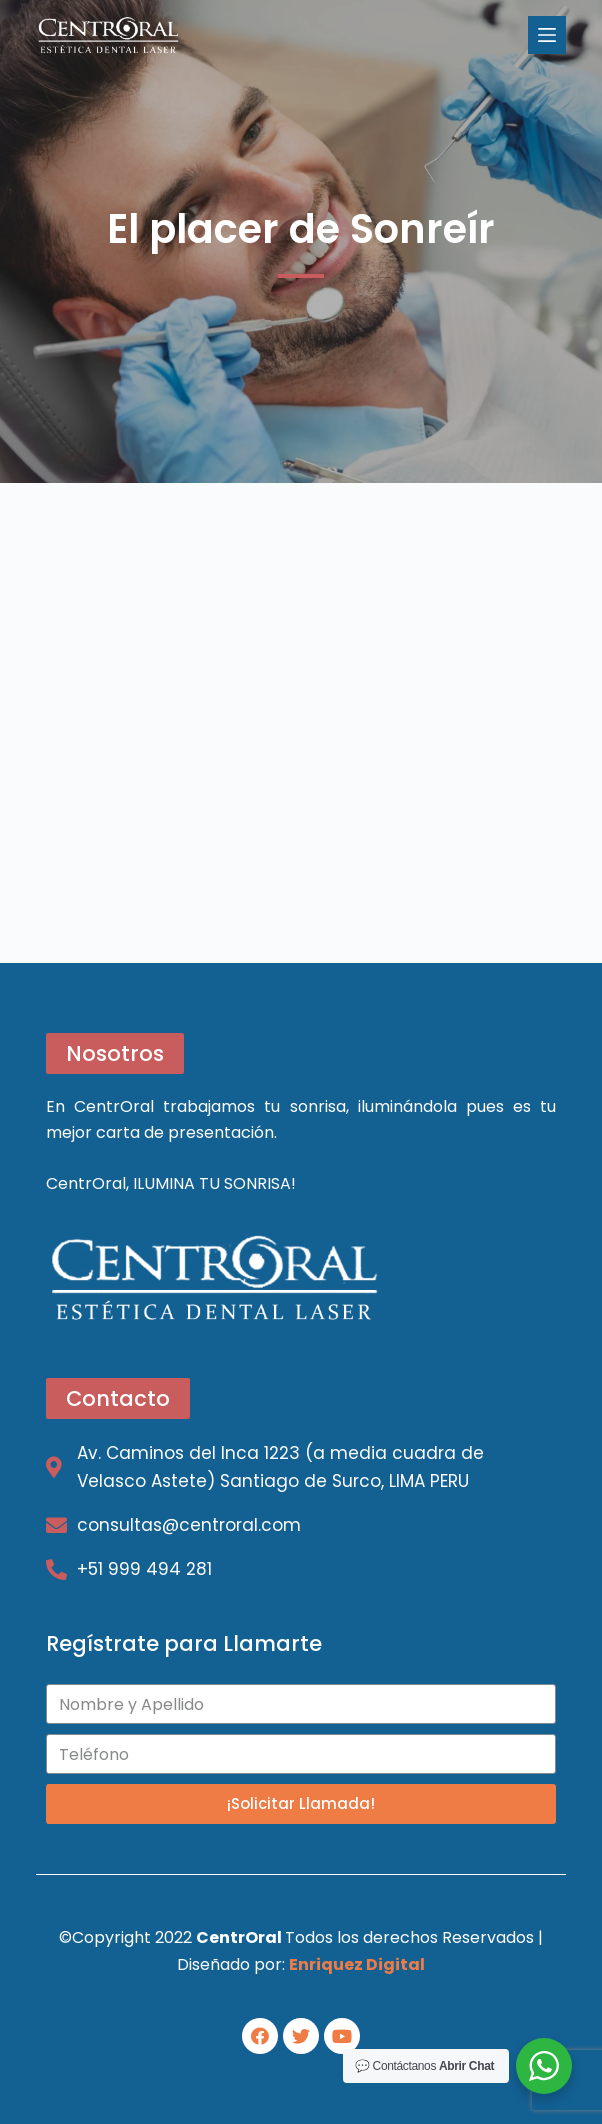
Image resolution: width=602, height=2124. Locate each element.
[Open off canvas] (547, 35)
